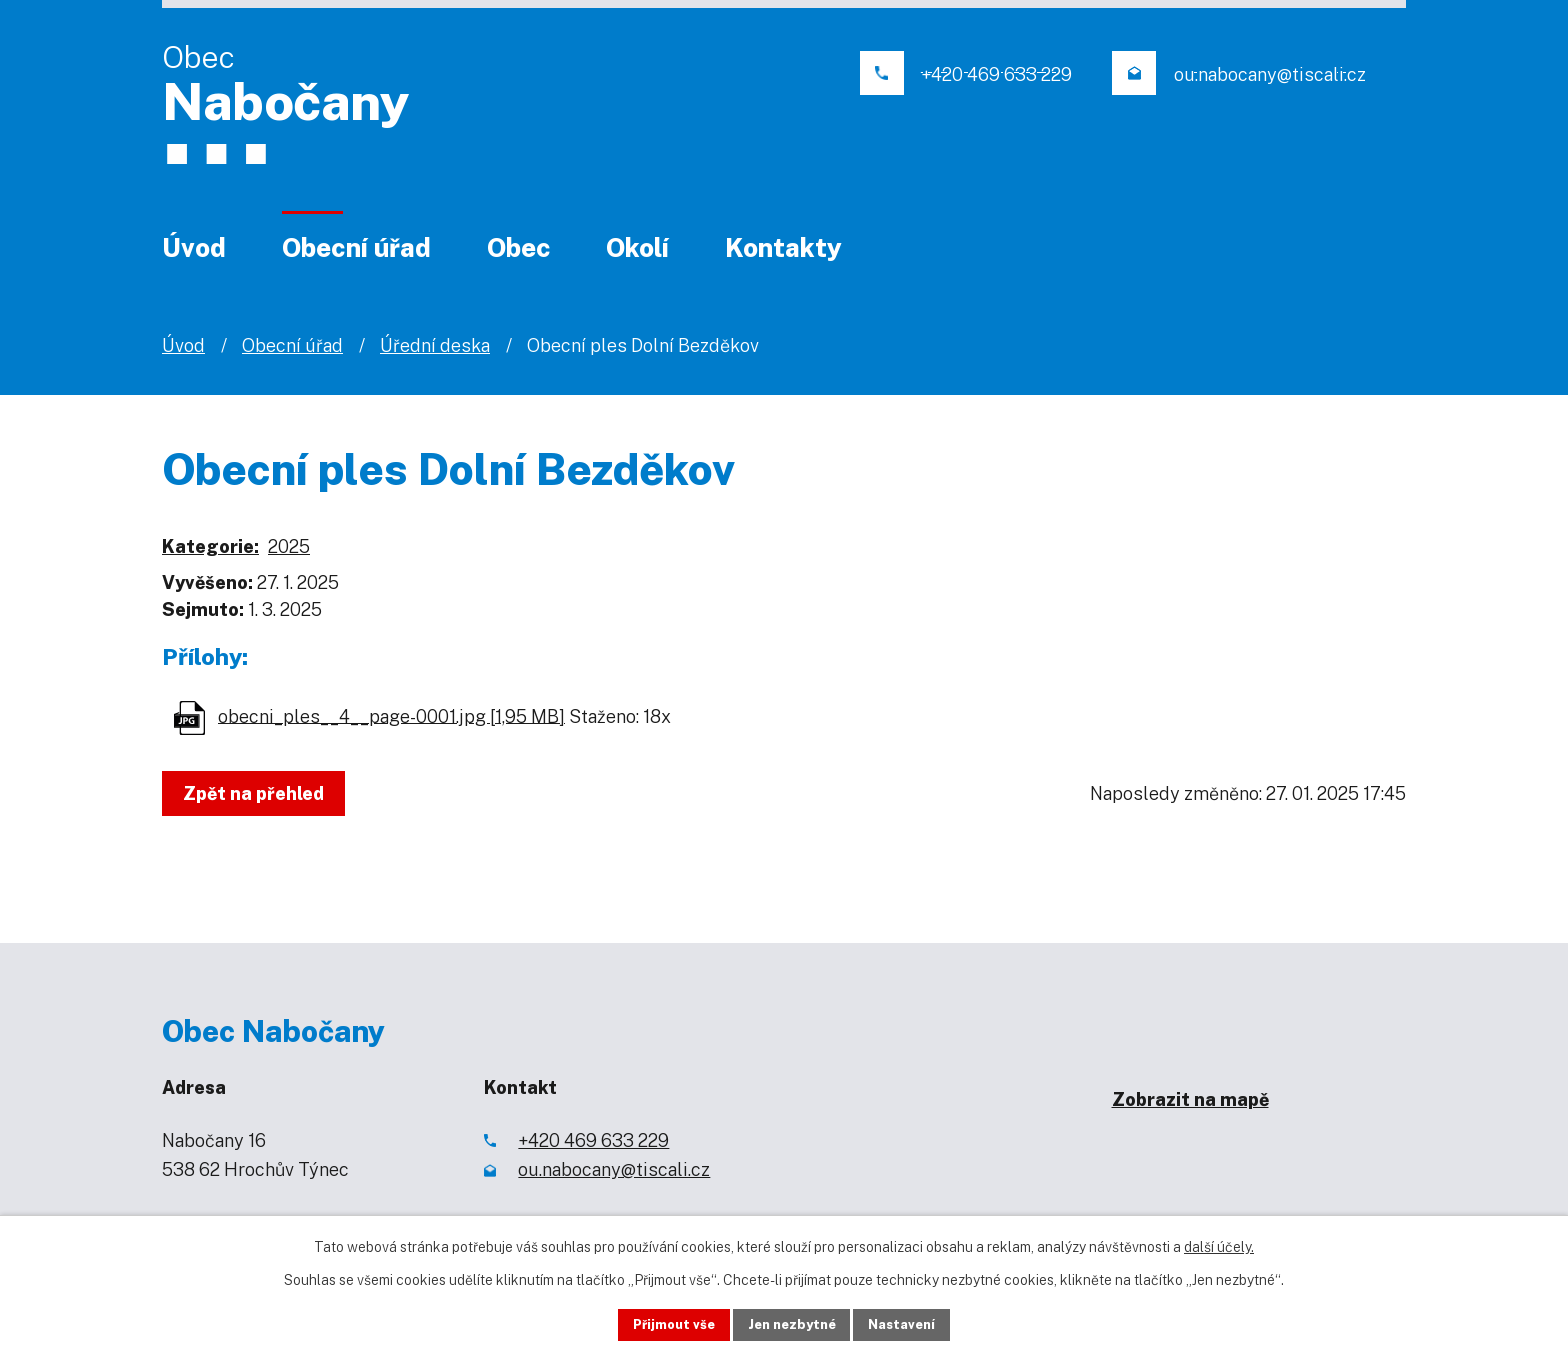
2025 (289, 546)
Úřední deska (435, 345)
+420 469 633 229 (593, 1140)
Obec (519, 247)
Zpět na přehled (259, 793)
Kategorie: (210, 546)
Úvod (194, 247)
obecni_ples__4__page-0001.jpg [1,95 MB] (391, 715)
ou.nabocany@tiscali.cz (614, 1169)
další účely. (1219, 1243)
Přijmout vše (655, 1323)
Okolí (637, 247)
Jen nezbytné (792, 1323)
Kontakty (783, 247)
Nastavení (921, 1323)
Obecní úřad (356, 247)
